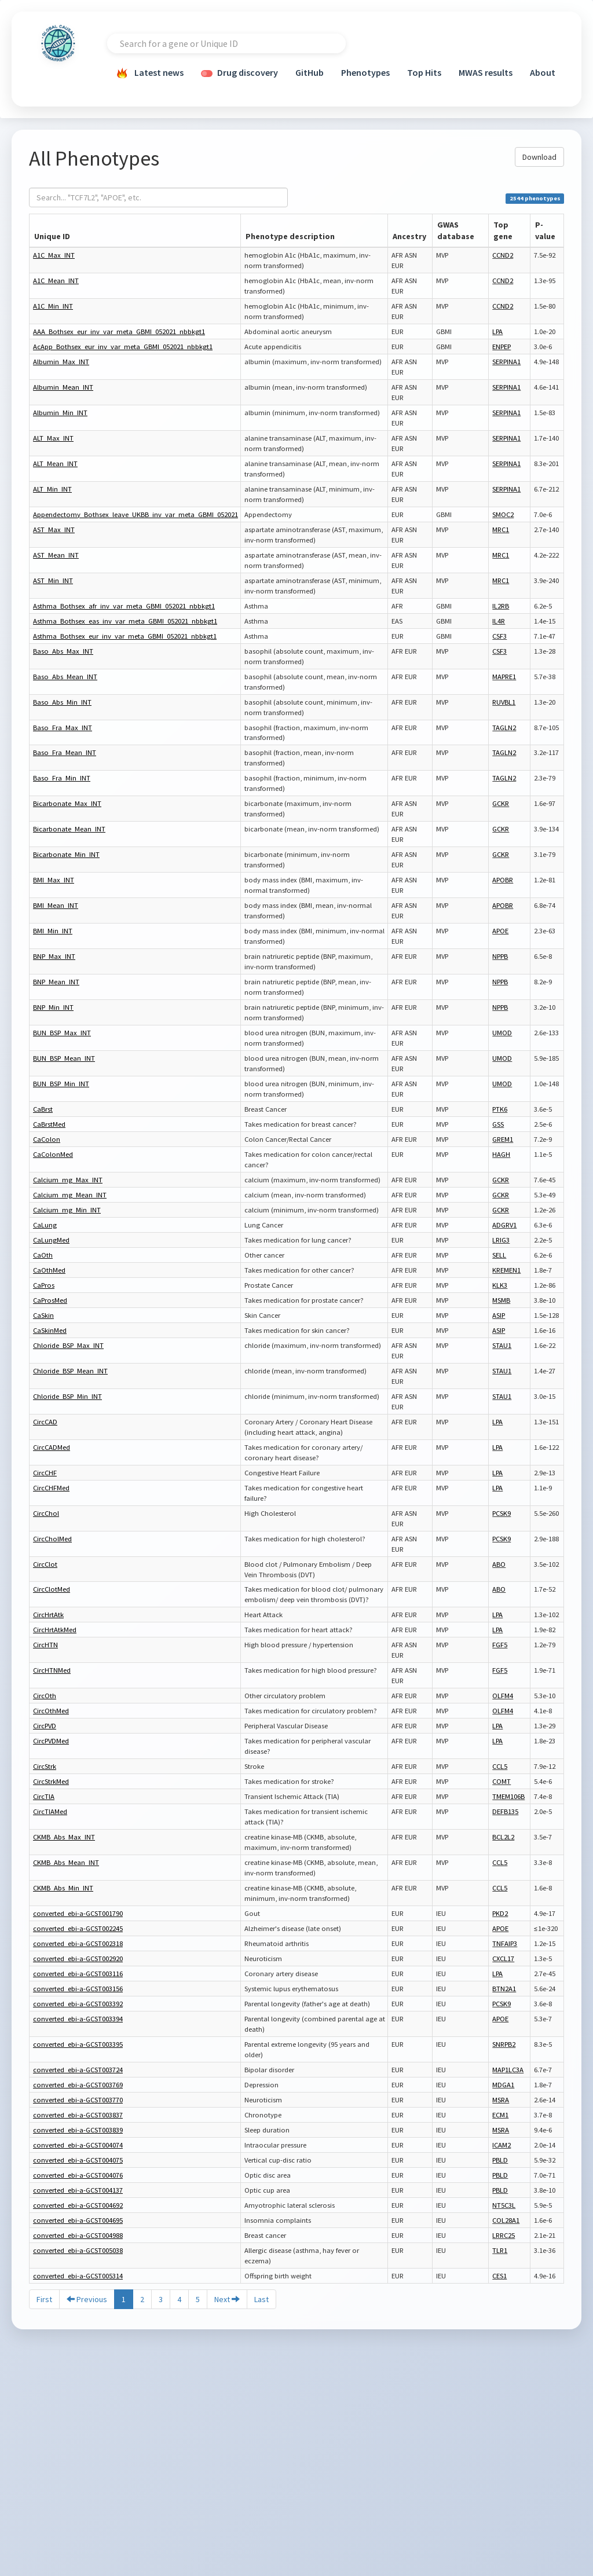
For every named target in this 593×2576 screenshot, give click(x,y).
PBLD (500, 2160)
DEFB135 (505, 1811)
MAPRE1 (504, 676)
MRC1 (500, 529)
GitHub (309, 72)
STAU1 (501, 1345)
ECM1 (500, 2114)
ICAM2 (501, 2145)
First (44, 2299)
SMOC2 (503, 514)
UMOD (502, 1032)
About (542, 72)
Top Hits (424, 72)
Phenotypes (365, 72)
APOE (500, 930)
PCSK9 (501, 1513)
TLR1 (499, 2250)
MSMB (501, 1300)
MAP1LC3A (508, 2069)
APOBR (502, 879)
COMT (501, 1781)
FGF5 (499, 1644)
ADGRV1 (504, 1225)
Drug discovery (239, 72)
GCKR (500, 803)
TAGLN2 (504, 727)
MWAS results (486, 72)
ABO (499, 1564)
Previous (87, 2299)
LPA (497, 331)
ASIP (498, 1315)
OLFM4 (502, 1695)
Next (227, 2299)
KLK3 (499, 1285)
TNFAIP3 (504, 1943)
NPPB (500, 956)
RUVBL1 (503, 702)
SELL (499, 1255)
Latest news (150, 73)
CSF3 (499, 636)
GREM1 (502, 1139)
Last (261, 2299)
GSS (498, 1124)
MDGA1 (503, 2084)
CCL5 (499, 1766)
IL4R (498, 621)
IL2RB (500, 606)
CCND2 (502, 255)
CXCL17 (503, 1958)
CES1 (499, 2275)
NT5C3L (503, 2205)
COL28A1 (505, 2220)
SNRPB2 (503, 2044)
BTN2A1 (504, 1988)
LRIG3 (501, 1240)
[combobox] (226, 43)
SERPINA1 (506, 361)
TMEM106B (508, 1796)
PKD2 (500, 1913)
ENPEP (501, 346)
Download (539, 157)
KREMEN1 (506, 1270)
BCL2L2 (503, 1837)
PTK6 (499, 1109)
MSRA (500, 2099)
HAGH (501, 1154)
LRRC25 (503, 2235)
